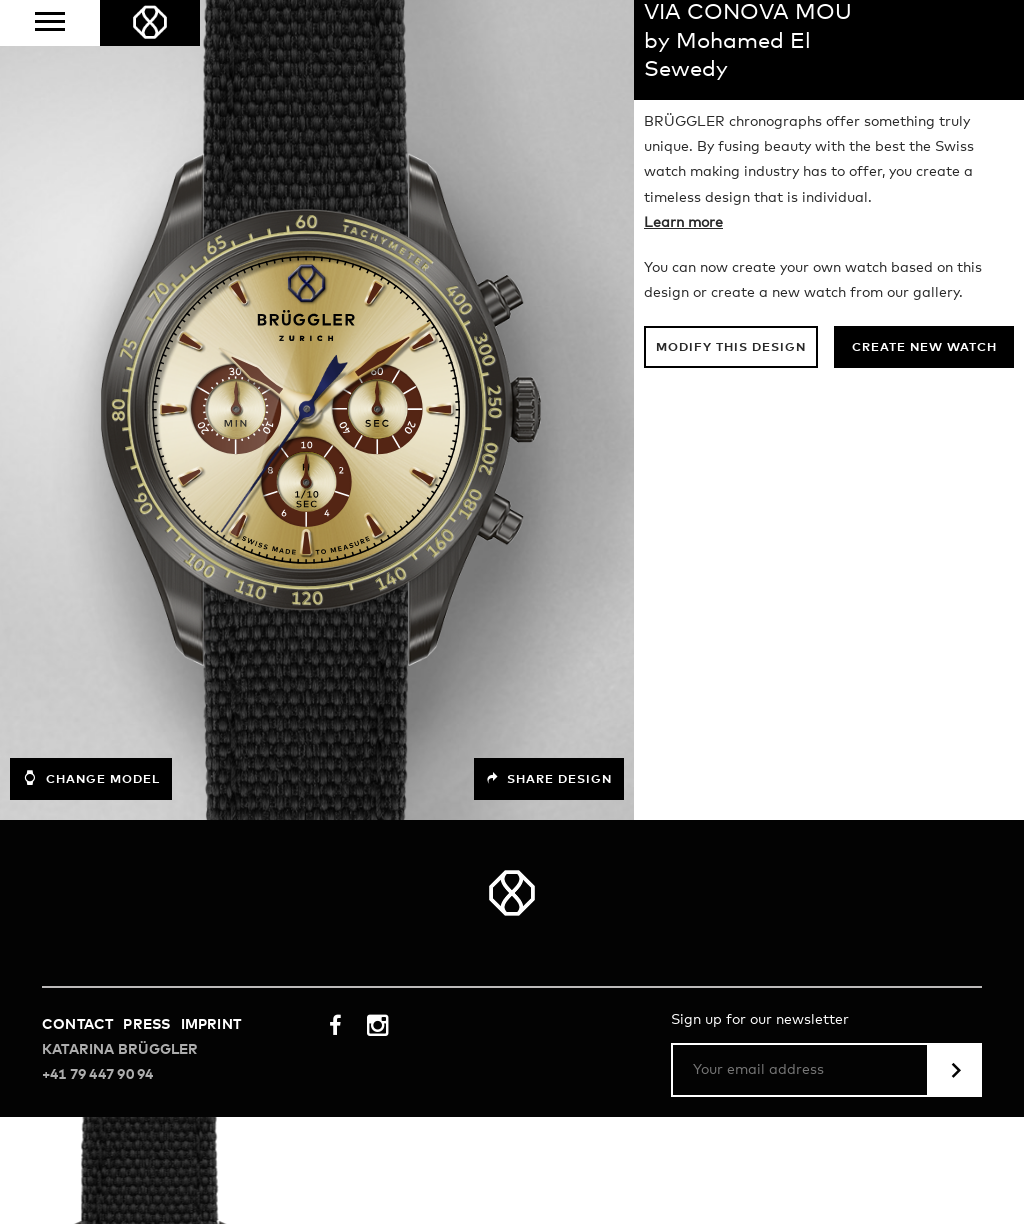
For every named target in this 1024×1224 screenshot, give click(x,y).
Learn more (683, 223)
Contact (77, 1025)
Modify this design (731, 348)
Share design (549, 779)
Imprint (211, 1025)
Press (146, 1025)
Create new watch (924, 348)
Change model (91, 778)
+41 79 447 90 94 (97, 1075)
